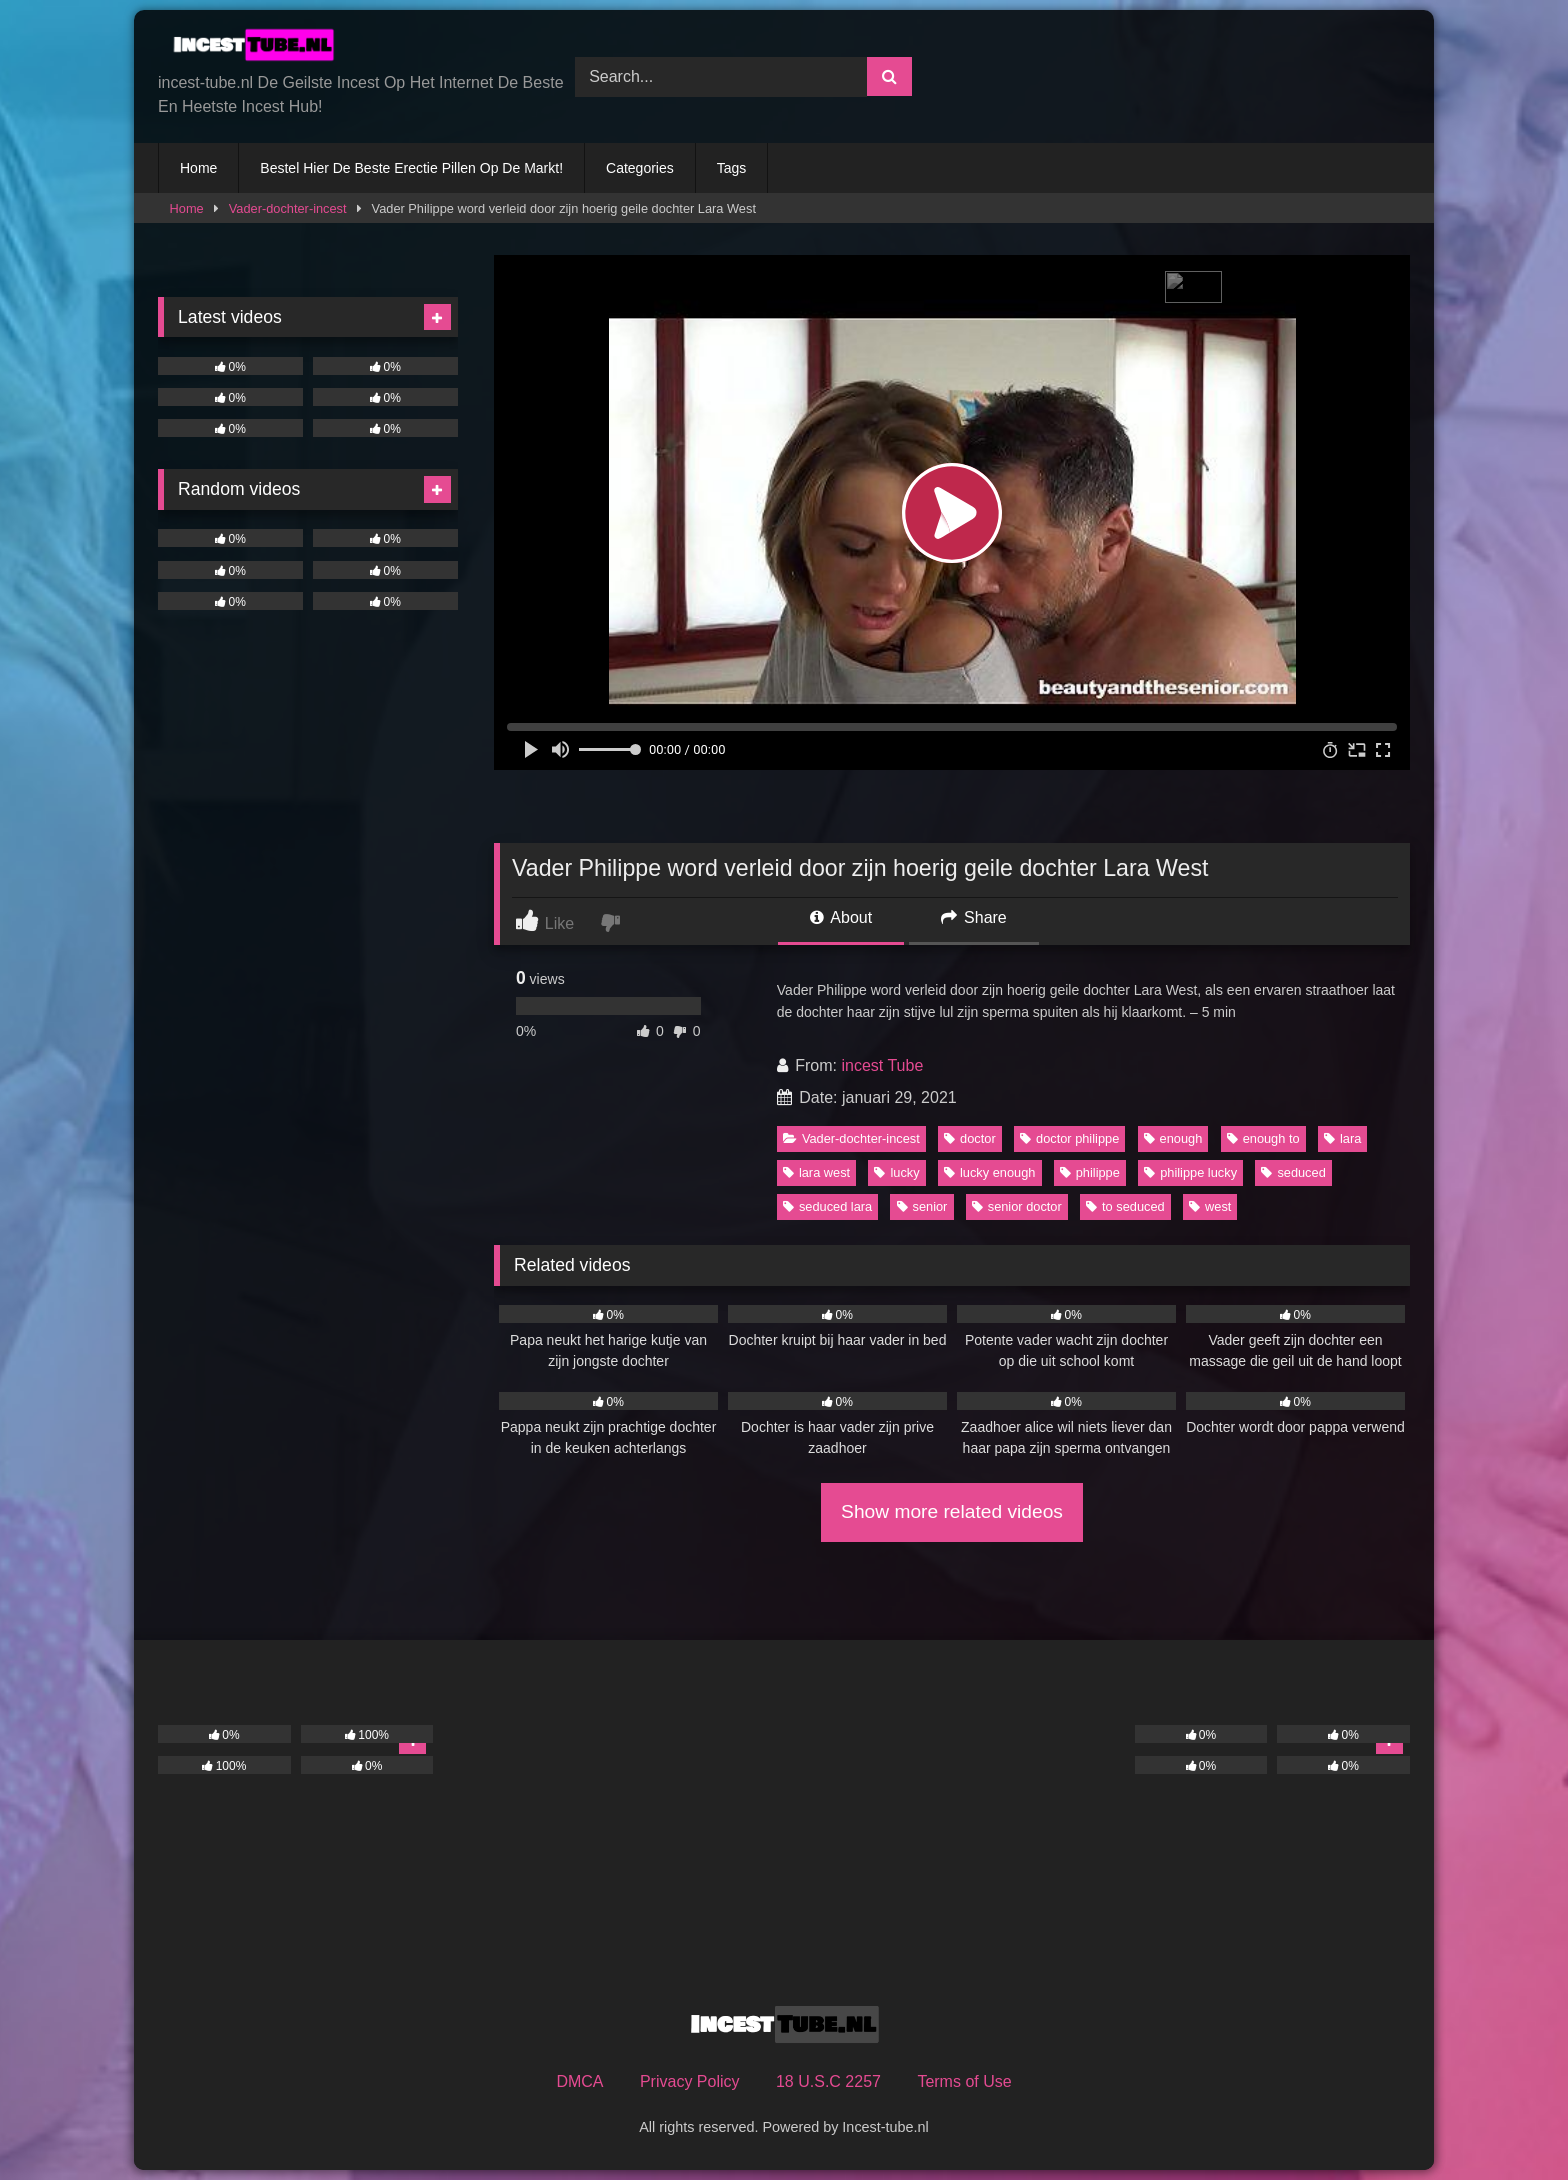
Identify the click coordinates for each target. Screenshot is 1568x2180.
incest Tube (882, 1065)
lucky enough (989, 1172)
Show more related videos (952, 1511)
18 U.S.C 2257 (828, 2081)
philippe (1090, 1172)
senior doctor (1017, 1206)
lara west (816, 1172)
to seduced (1125, 1206)
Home (198, 168)
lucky (896, 1172)
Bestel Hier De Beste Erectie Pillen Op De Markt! (411, 168)
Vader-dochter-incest (288, 208)
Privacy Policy (690, 2081)
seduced (1293, 1172)
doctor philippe (1069, 1138)
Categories (640, 168)
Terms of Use (964, 2081)
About (841, 917)
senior (922, 1206)
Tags (732, 168)
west (1210, 1206)
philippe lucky (1190, 1172)
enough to (1263, 1138)
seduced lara (827, 1206)
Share (974, 917)
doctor (970, 1138)
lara (1342, 1138)
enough (1173, 1138)
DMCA (579, 2081)
